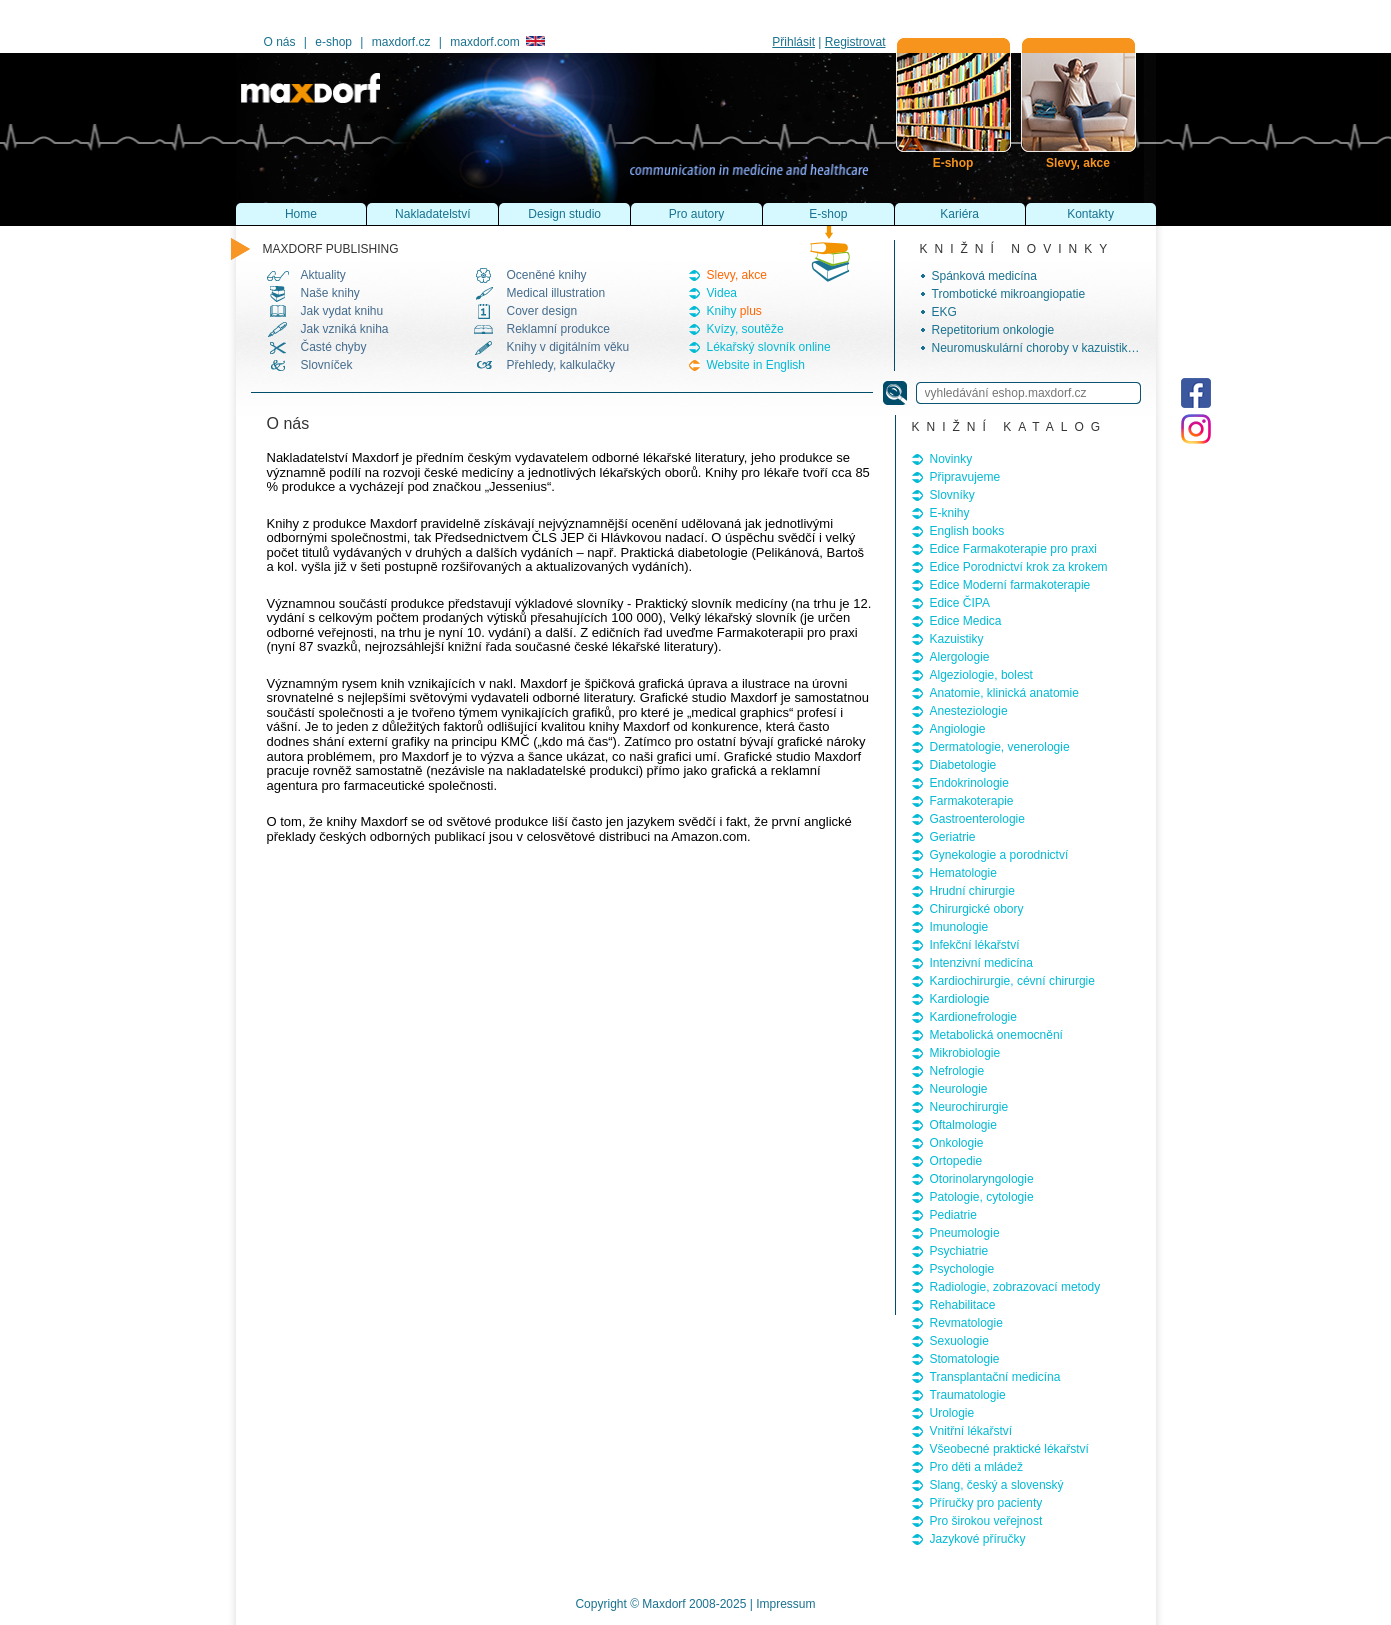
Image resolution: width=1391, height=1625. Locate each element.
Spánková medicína (984, 276)
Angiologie (958, 729)
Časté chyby (334, 347)
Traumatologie (968, 1395)
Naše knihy (330, 293)
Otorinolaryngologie (982, 1179)
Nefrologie (957, 1071)
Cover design (542, 311)
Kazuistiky (957, 639)
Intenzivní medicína (981, 963)
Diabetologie (963, 765)
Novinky (951, 459)
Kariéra (959, 214)
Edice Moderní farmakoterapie (1010, 585)
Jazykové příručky (978, 1539)
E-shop (828, 214)
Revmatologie (966, 1323)
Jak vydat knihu (342, 311)
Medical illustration (556, 293)
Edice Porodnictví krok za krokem (1019, 567)
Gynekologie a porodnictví (999, 855)
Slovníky (952, 495)
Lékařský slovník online (769, 347)
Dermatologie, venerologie (1000, 747)
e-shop (333, 42)
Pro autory (696, 214)
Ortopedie (956, 1161)
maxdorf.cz (401, 42)
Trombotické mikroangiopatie (1009, 294)
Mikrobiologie (965, 1053)
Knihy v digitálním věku (568, 347)
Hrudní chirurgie (972, 891)
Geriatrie (953, 837)
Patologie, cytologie (982, 1197)
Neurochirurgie (969, 1107)
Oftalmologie (963, 1125)
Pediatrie (953, 1215)
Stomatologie (965, 1359)
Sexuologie (959, 1341)
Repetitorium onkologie (993, 330)
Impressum (785, 1604)
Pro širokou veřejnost (986, 1521)
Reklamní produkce (558, 329)
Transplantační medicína (995, 1377)
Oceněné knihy (547, 275)
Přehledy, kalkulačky (561, 365)
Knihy (734, 311)
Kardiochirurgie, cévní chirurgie (1012, 981)
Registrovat (855, 42)
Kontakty (1090, 214)
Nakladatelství (432, 214)
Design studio (564, 214)
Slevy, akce (737, 275)
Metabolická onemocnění (996, 1035)
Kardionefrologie (973, 1017)
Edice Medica (966, 621)
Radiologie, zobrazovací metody (1015, 1287)
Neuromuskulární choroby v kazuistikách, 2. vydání (1067, 348)
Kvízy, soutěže (745, 329)
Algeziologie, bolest (981, 675)
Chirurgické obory (977, 909)
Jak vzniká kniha (345, 329)
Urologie (952, 1413)
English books (967, 531)
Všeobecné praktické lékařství (1009, 1449)
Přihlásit (793, 42)
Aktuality (323, 275)
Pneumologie (965, 1233)
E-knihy (950, 513)
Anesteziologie (969, 711)
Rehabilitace (963, 1305)
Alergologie (960, 657)
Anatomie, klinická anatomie (1004, 693)
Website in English (756, 365)
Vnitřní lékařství (971, 1431)
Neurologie (959, 1089)
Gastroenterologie (977, 819)
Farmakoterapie (972, 801)
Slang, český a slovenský (997, 1485)
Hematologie (963, 873)
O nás (280, 42)
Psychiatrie (959, 1251)
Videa (722, 293)
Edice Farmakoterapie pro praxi (1013, 549)
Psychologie (962, 1269)
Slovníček (327, 365)
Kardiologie (960, 999)
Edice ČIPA (960, 603)
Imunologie (959, 927)
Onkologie (957, 1143)
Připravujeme (965, 477)
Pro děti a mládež (976, 1467)
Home (301, 214)
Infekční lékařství (975, 945)
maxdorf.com (497, 42)
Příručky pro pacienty (986, 1503)
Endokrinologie (969, 783)
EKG (944, 312)
